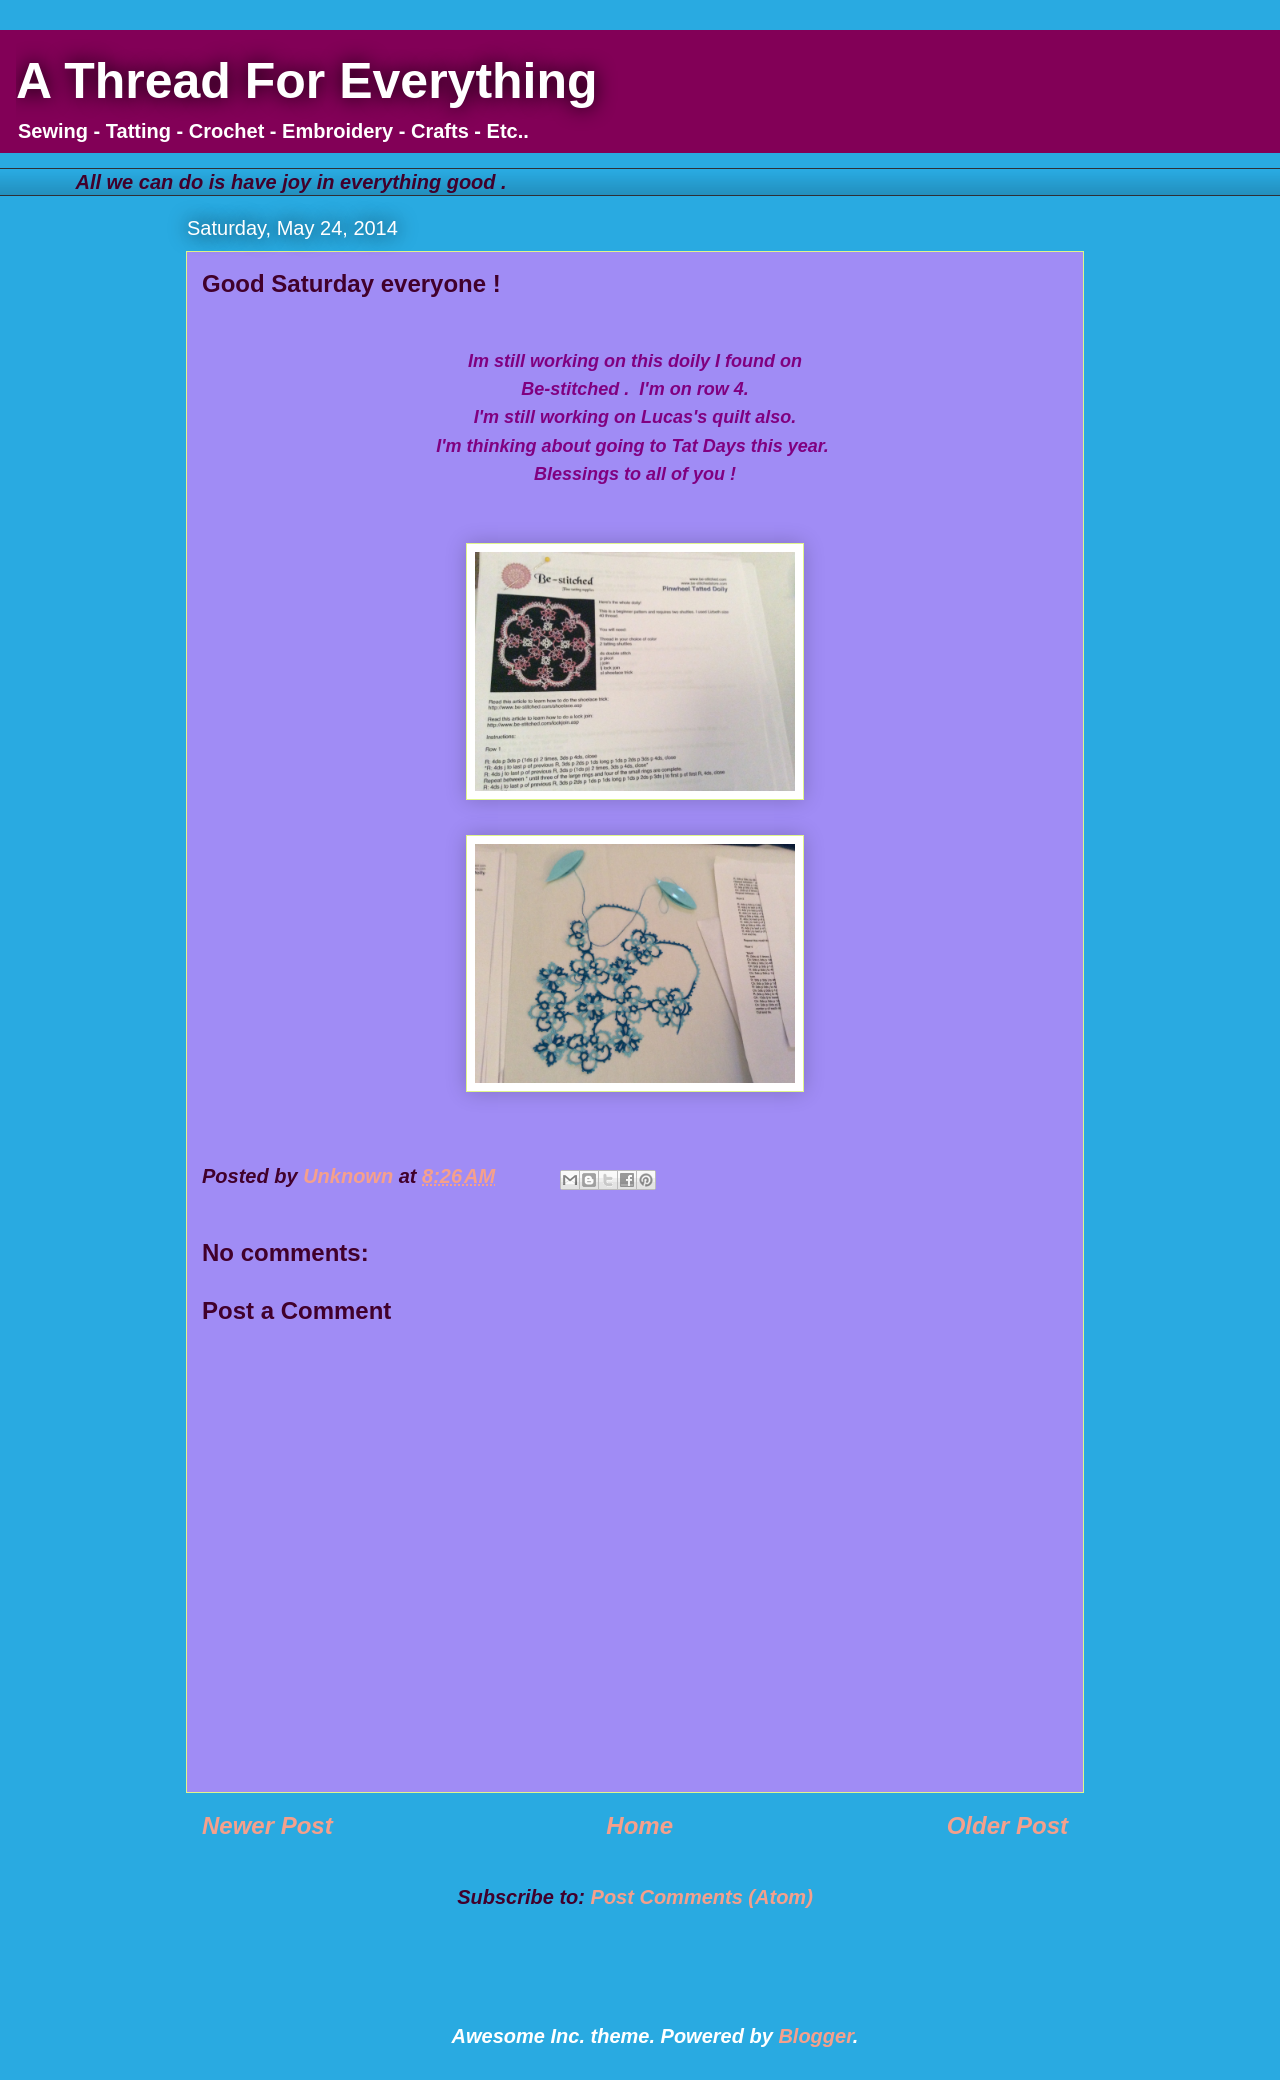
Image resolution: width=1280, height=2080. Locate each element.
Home (639, 1825)
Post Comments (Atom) (702, 1897)
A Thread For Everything (307, 81)
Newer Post (267, 1825)
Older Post (1007, 1825)
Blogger (815, 2036)
